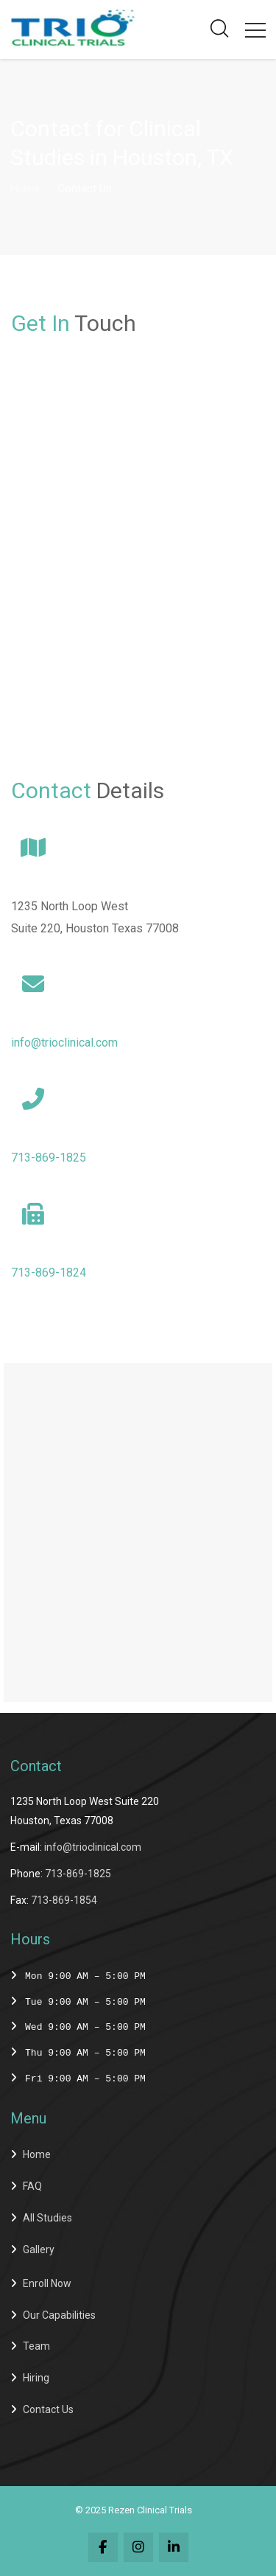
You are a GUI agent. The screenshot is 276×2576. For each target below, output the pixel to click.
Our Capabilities (59, 2315)
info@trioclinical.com (64, 1043)
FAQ (32, 2186)
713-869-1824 (48, 1273)
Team (36, 2346)
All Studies (47, 2218)
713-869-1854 (64, 1900)
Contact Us (48, 2409)
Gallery (38, 2249)
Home (25, 188)
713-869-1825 (48, 1158)
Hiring (36, 2378)
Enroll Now (47, 2283)
